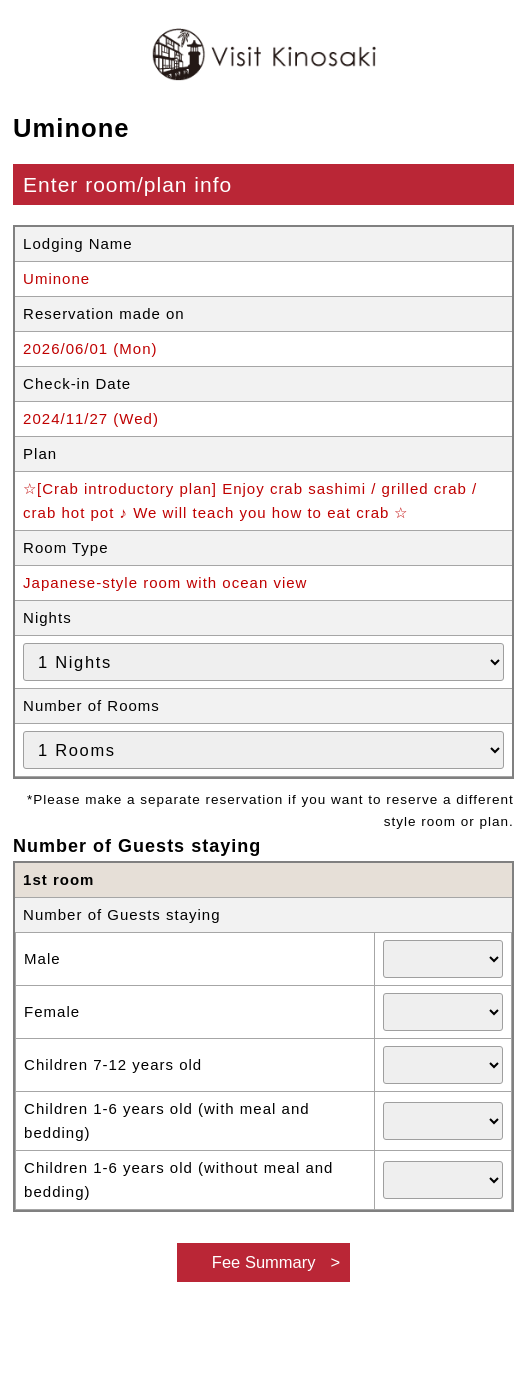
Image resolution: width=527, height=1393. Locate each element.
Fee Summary (264, 1262)
